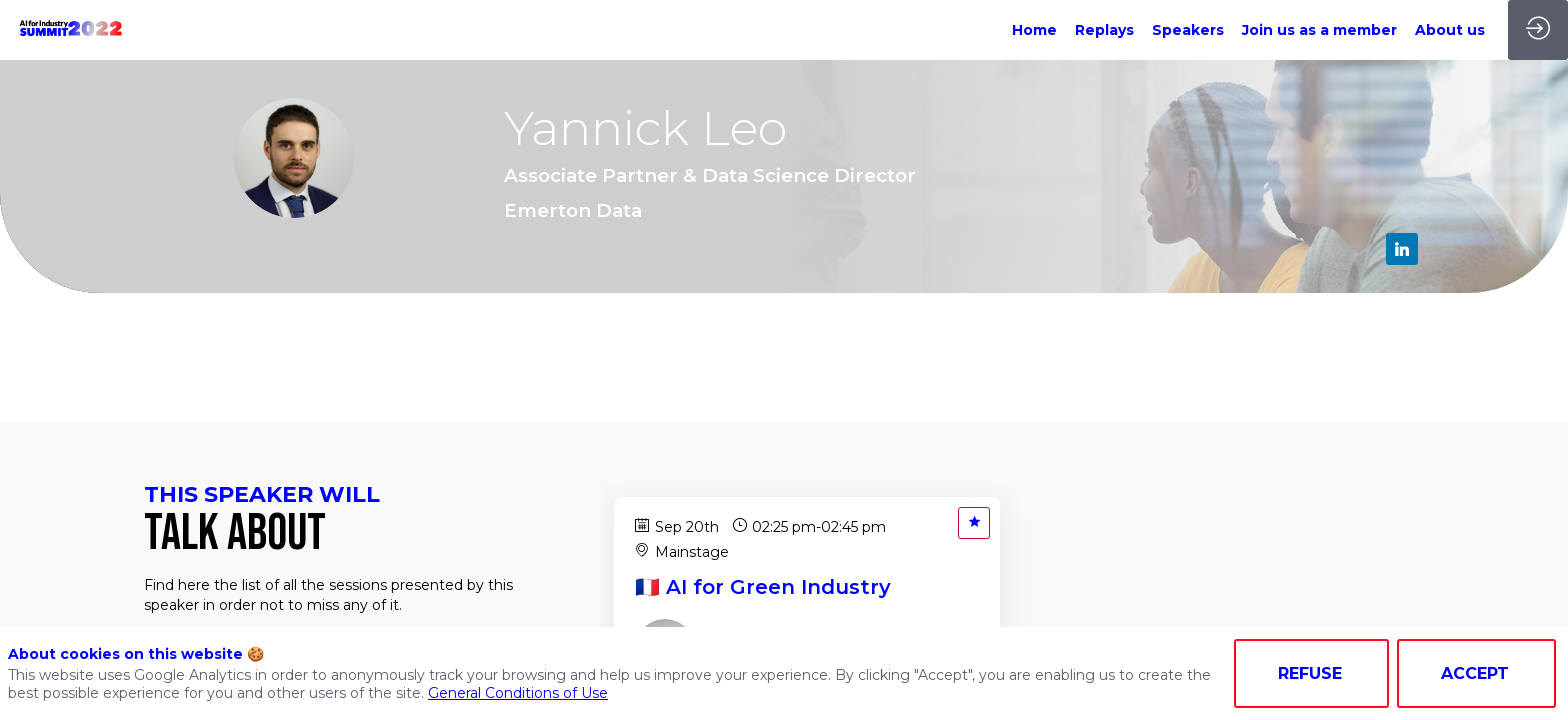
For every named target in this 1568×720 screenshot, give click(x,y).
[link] (1034, 30)
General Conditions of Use (518, 693)
